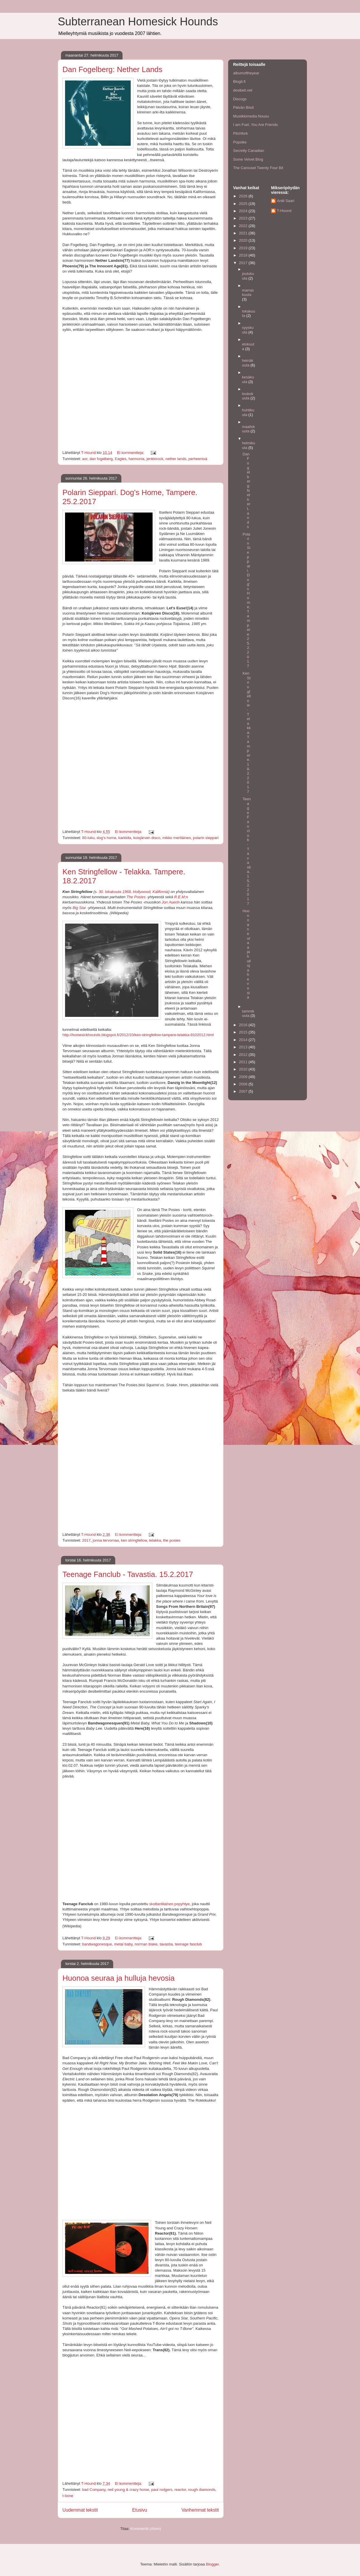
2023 (244, 218)
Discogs (240, 99)
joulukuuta (248, 275)
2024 (244, 211)
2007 (244, 1091)
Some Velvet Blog (248, 159)
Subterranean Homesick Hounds (138, 21)
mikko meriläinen (176, 838)
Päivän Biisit (243, 107)
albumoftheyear (246, 73)
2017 (86, 1540)
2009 (244, 1077)
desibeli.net (242, 90)
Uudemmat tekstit (80, 2509)
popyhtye (182, 1904)
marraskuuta (248, 292)
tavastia (166, 1944)
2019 (244, 248)
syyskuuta (248, 329)
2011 (244, 1062)
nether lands (175, 459)
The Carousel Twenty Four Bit (258, 168)
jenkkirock (154, 459)
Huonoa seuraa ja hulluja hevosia (118, 1978)
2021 (244, 233)
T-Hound (284, 210)
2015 (244, 1032)
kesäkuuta (248, 379)
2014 (244, 1040)
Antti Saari (285, 201)
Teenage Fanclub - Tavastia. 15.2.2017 (127, 1574)
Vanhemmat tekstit (200, 2509)
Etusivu (139, 2509)
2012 (244, 1054)
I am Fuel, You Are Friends (255, 124)
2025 (244, 203)
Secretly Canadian (248, 150)
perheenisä (197, 459)
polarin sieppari (206, 838)
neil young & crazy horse (128, 2489)
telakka (155, 1540)
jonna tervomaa (106, 1540)
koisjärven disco (146, 838)
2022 (244, 226)
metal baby (123, 1944)
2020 (244, 240)
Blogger (212, 2564)
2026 (244, 196)
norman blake (146, 1944)
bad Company (93, 2489)
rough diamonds (201, 2489)
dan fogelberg (101, 459)
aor (84, 459)
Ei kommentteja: (131, 452)
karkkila (124, 838)
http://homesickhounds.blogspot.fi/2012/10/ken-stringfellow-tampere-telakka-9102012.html (138, 1035)
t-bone (67, 2495)
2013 (244, 1047)
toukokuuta (247, 396)
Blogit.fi (239, 81)
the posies (171, 1540)
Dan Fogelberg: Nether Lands (112, 69)
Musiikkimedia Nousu (251, 116)
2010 (244, 1069)
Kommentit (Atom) (145, 2528)
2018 (244, 255)
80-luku (88, 838)
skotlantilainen (161, 1904)
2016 (244, 1025)
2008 (244, 1084)
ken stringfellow (134, 1540)
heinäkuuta (247, 362)
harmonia (136, 459)
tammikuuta (248, 1013)
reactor (180, 2489)
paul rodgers (161, 2489)
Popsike (240, 142)
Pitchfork (240, 133)
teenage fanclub (188, 1944)
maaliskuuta (248, 429)
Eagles (121, 459)
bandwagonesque (97, 1944)
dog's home (106, 838)
